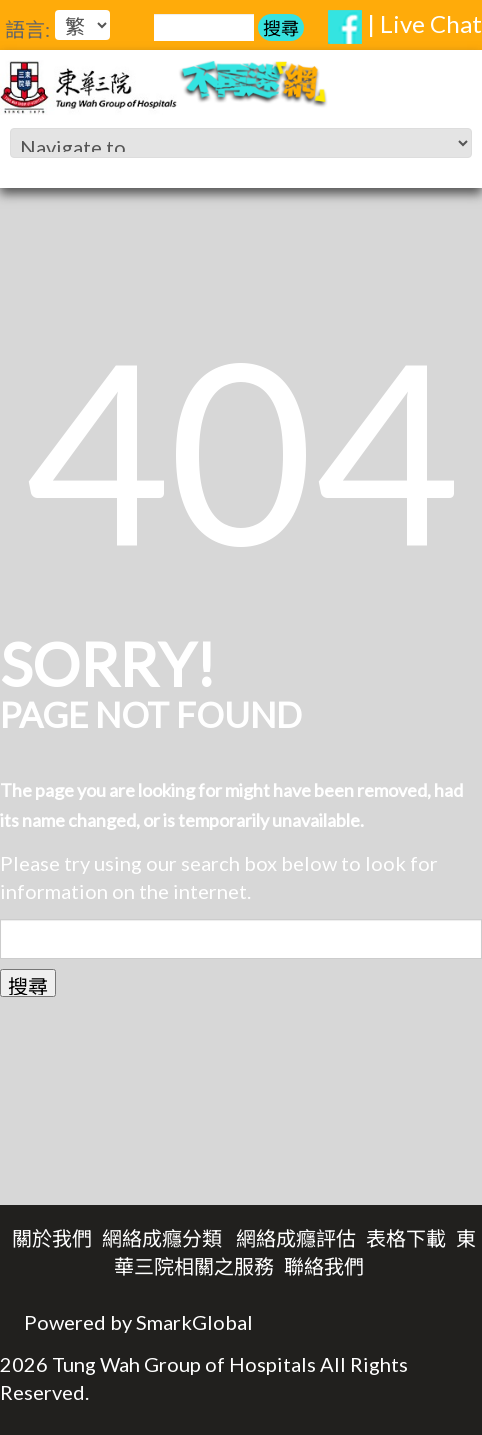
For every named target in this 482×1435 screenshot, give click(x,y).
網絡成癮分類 (162, 1238)
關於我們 (52, 1238)
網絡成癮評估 (296, 1238)
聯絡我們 (324, 1266)
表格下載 (406, 1238)
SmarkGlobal (194, 1322)
